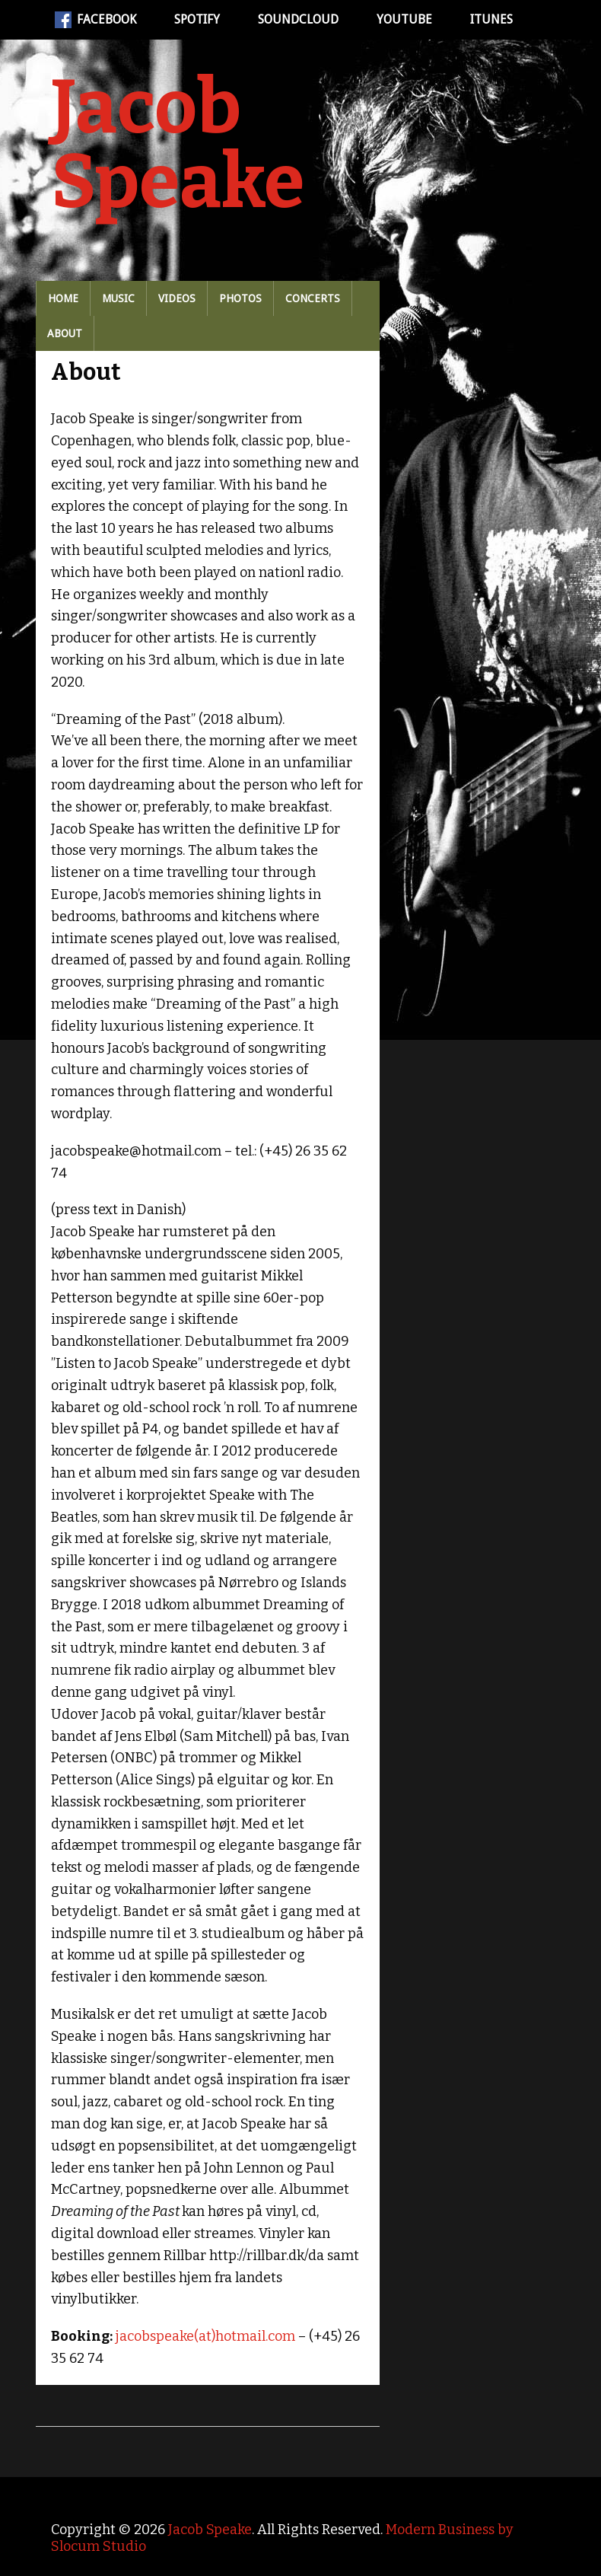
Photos (240, 298)
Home (63, 298)
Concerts (312, 298)
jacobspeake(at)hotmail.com (205, 2336)
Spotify (197, 19)
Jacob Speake (177, 144)
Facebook (95, 19)
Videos (177, 298)
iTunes (491, 19)
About (64, 333)
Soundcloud (298, 19)
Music (118, 298)
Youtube (404, 19)
